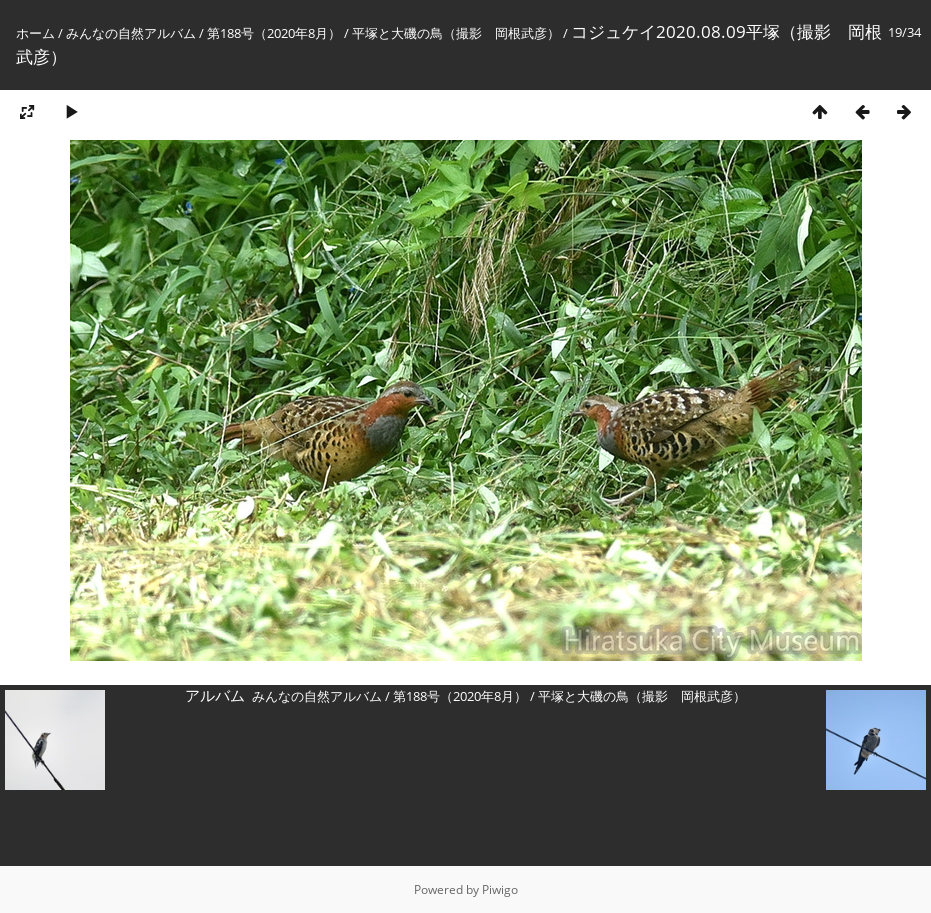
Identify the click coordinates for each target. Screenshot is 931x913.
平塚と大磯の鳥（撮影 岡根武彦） (456, 33)
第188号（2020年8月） (274, 33)
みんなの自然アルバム (131, 33)
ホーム (35, 33)
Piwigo (500, 889)
